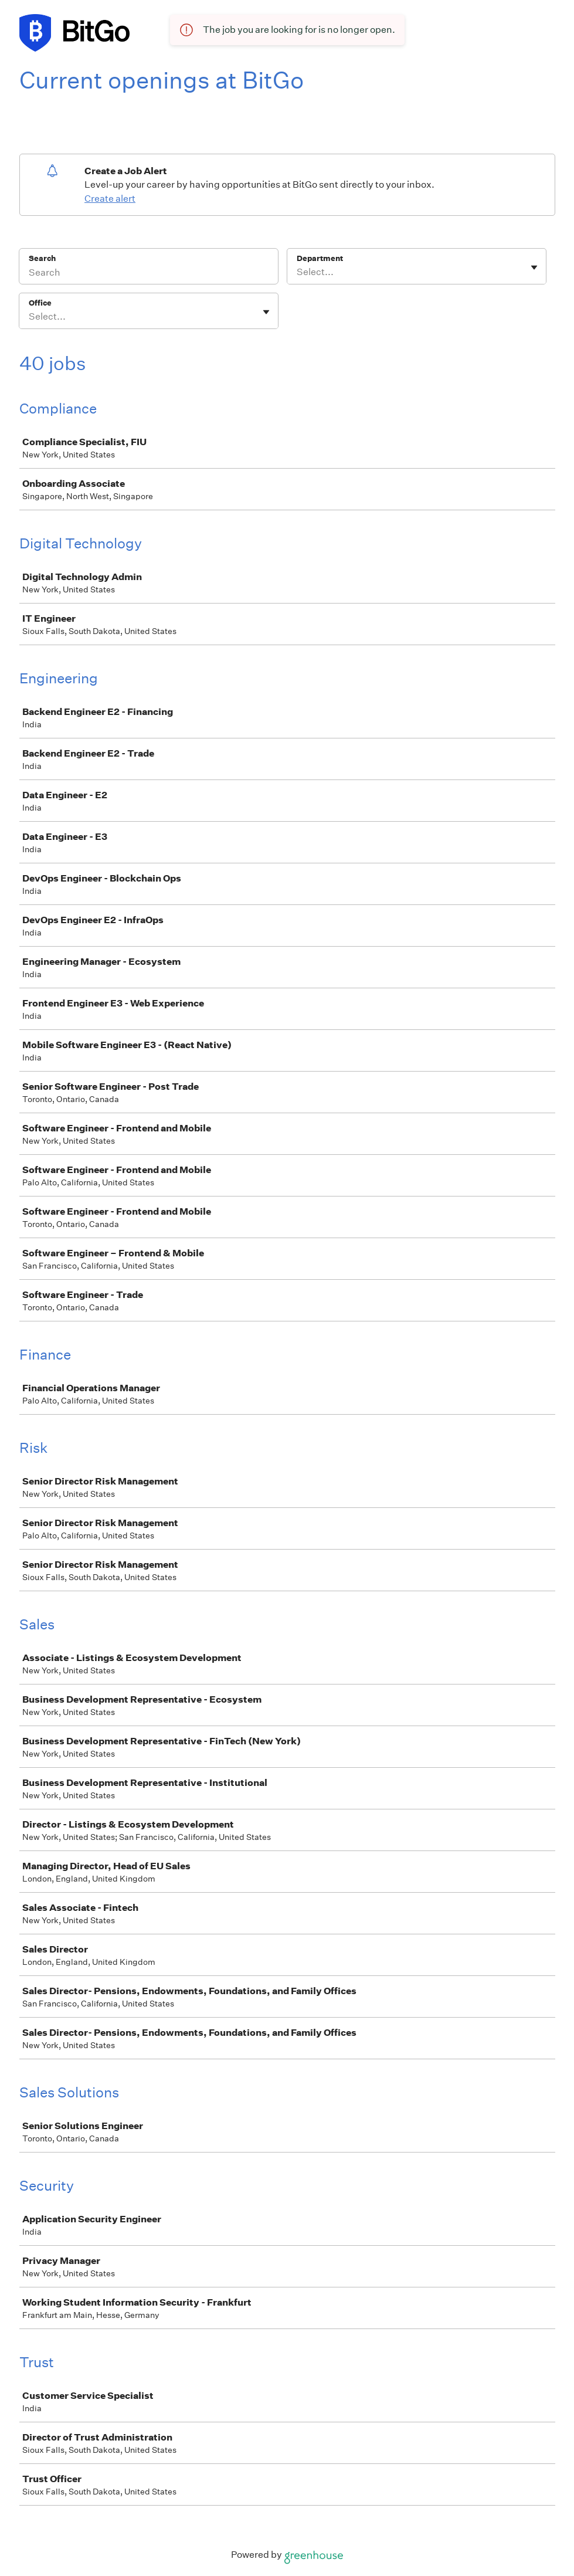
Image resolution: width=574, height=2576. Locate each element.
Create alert (109, 198)
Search (42, 258)
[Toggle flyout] (534, 267)
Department (320, 258)
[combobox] (297, 272)
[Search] (148, 274)
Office (40, 303)
